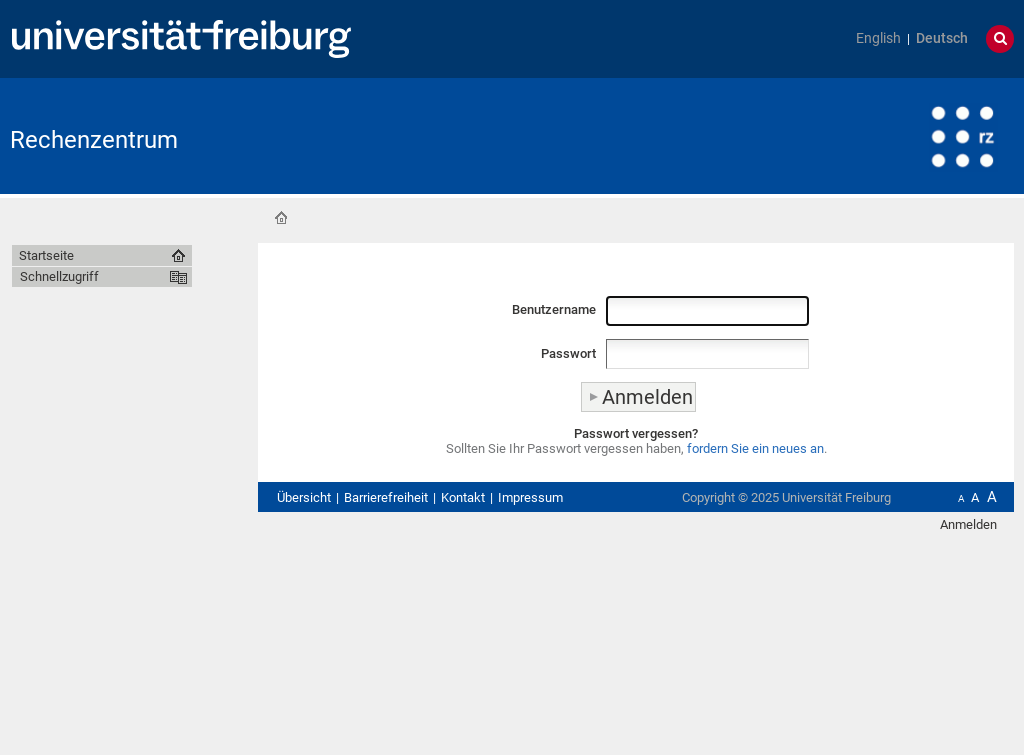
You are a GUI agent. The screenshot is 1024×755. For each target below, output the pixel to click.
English (878, 38)
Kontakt (463, 497)
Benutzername (554, 309)
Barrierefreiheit (386, 497)
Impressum (530, 497)
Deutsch (942, 38)
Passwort (568, 353)
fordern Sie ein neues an (755, 448)
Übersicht (304, 497)
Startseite (281, 218)
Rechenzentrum (94, 140)
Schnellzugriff (59, 276)
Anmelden (968, 524)
